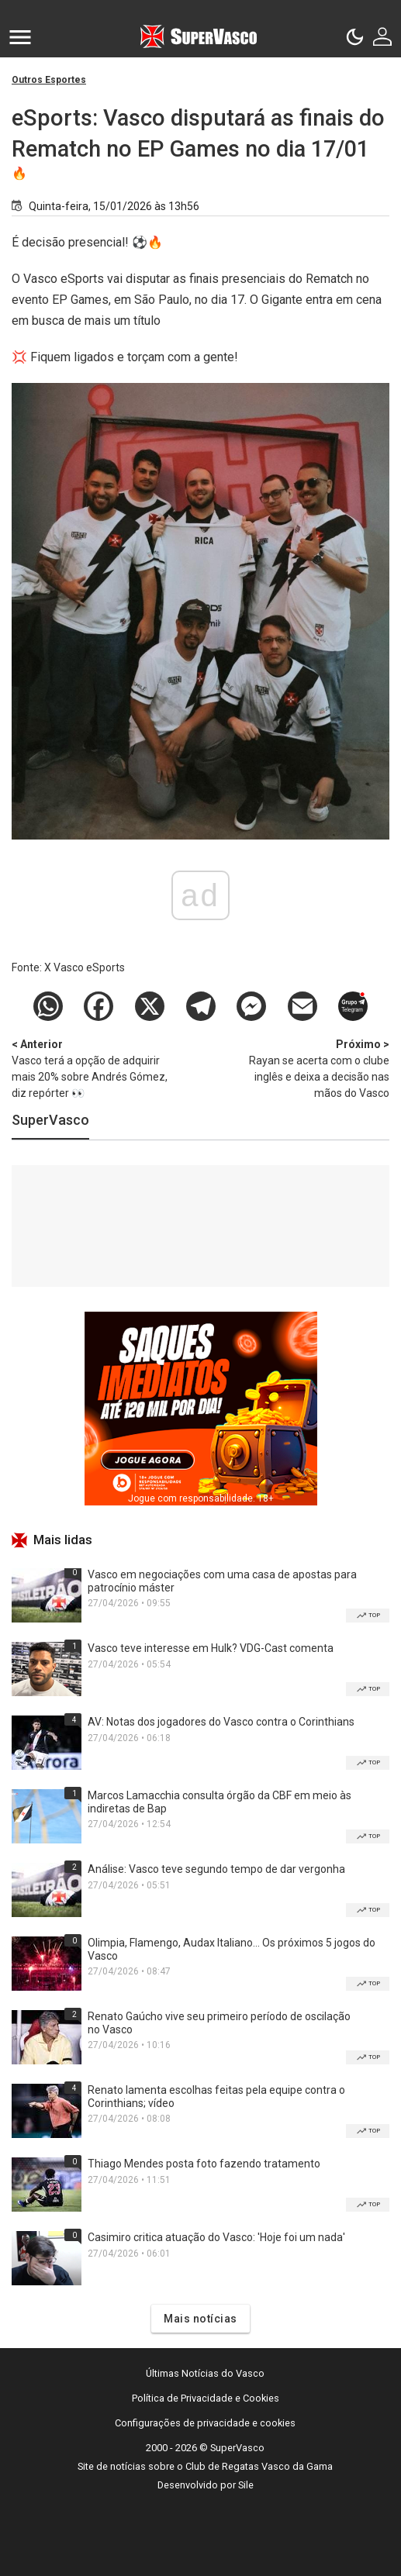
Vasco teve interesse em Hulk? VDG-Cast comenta (211, 1648)
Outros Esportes (49, 79)
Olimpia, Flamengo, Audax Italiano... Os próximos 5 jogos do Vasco (231, 1949)
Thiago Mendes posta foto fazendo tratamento (204, 2163)
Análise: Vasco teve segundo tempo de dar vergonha (216, 1869)
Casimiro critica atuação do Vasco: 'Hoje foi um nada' (216, 2237)
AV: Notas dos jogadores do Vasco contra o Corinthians (221, 1722)
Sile (246, 2485)
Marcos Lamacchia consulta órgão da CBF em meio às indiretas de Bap (219, 1802)
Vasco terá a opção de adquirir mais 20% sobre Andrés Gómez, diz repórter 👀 (93, 1067)
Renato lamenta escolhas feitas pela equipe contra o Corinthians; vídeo (216, 2096)
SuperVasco (50, 1120)
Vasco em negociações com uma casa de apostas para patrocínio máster (222, 1581)
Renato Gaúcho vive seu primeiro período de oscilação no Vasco (219, 2023)
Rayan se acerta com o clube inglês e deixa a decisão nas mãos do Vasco (307, 1067)
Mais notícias (200, 2318)
